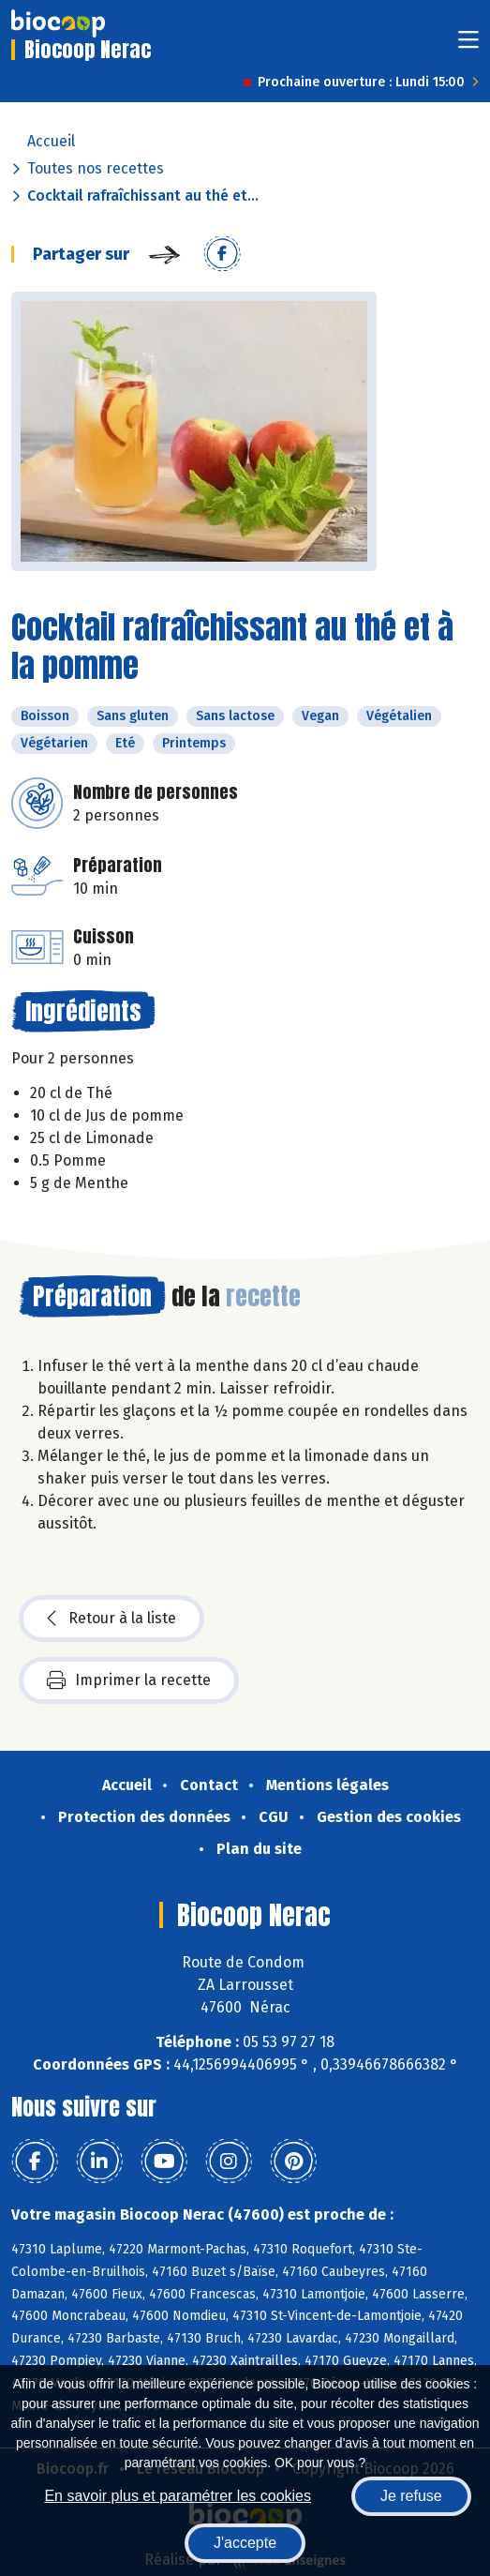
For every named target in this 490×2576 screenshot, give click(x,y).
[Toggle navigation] (468, 45)
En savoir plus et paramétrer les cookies (177, 2496)
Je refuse (411, 2496)
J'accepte (245, 2543)
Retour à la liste (111, 1618)
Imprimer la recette (129, 1680)
